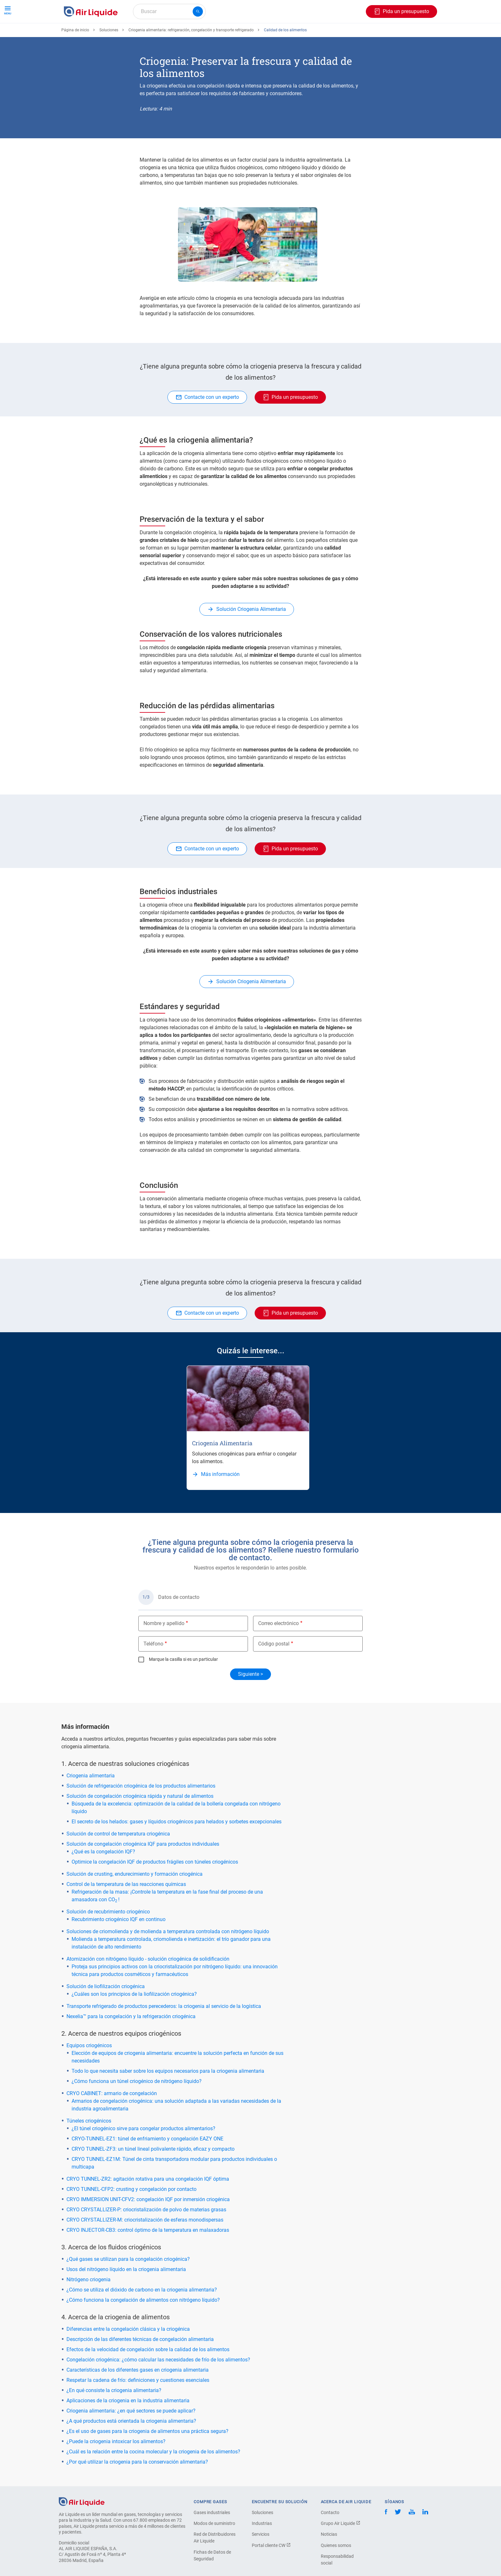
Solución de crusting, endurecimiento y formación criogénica (134, 1897)
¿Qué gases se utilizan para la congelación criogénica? (128, 2282)
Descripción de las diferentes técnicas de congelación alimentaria (140, 2362)
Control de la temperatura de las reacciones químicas (126, 1907)
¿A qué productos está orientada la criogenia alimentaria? (131, 2444)
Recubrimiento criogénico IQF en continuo (119, 1943)
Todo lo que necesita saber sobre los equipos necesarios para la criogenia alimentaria (168, 2094)
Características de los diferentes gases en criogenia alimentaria (137, 2393)
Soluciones (108, 53)
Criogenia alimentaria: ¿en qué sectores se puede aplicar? (131, 2434)
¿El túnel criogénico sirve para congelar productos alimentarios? (143, 2152)
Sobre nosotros (313, 34)
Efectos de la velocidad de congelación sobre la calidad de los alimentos (147, 2373)
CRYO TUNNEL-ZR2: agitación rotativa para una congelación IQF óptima (147, 2202)
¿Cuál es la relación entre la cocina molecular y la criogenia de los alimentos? (153, 2475)
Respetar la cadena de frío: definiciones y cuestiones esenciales (137, 2403)
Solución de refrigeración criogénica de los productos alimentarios (140, 1809)
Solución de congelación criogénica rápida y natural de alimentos (139, 1819)
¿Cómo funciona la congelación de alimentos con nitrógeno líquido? (143, 2323)
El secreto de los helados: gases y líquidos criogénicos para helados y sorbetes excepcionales (176, 1845)
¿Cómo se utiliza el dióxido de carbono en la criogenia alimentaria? (141, 2313)
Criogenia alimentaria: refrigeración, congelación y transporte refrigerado (191, 53)
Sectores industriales (262, 34)
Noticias (329, 2557)
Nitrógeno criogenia (88, 2303)
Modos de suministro (214, 2546)
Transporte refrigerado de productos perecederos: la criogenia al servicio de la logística (163, 2029)
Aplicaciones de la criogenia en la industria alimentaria (127, 2424)
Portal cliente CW (271, 2568)
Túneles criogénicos (88, 2144)
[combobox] (169, 11)
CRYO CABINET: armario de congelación (111, 2117)
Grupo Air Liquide (340, 2546)
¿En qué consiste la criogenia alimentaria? (113, 2414)
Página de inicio (75, 53)
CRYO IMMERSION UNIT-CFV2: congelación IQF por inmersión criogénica (148, 2223)
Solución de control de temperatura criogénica (118, 1857)
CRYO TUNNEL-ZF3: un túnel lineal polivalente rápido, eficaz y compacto (153, 2172)
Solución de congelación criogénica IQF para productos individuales (142, 1867)
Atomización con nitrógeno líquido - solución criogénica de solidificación (147, 1982)
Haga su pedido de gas (92, 34)
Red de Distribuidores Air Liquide (214, 2561)
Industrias (262, 2546)
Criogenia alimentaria (90, 1799)
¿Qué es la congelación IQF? (103, 1875)
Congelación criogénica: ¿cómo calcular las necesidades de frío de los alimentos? (158, 2383)
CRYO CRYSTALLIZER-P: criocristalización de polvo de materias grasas (146, 2233)
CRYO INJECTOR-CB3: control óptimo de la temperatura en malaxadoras (147, 2253)
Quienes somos (336, 2568)
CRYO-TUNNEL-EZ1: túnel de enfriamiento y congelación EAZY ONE (147, 2162)
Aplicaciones (214, 34)
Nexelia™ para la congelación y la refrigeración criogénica (131, 2040)
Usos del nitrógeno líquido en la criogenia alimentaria (126, 2293)
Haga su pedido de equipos (159, 34)
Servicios (260, 2557)
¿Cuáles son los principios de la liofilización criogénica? (134, 2017)
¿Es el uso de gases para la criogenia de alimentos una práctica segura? (147, 2454)
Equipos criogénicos (89, 2069)
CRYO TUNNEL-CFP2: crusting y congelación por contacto (131, 2212)
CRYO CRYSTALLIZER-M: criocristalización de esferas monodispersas (144, 2243)
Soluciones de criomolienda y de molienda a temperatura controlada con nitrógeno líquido (167, 1955)
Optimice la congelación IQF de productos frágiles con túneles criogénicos (155, 1885)
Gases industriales (212, 2535)
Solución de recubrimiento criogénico (108, 1935)
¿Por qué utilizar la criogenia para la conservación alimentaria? (137, 2485)
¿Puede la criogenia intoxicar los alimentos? (116, 2465)
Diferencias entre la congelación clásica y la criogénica (128, 2352)
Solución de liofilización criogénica (105, 2010)
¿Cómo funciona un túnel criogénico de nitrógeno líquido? (137, 2104)
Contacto (330, 2535)
